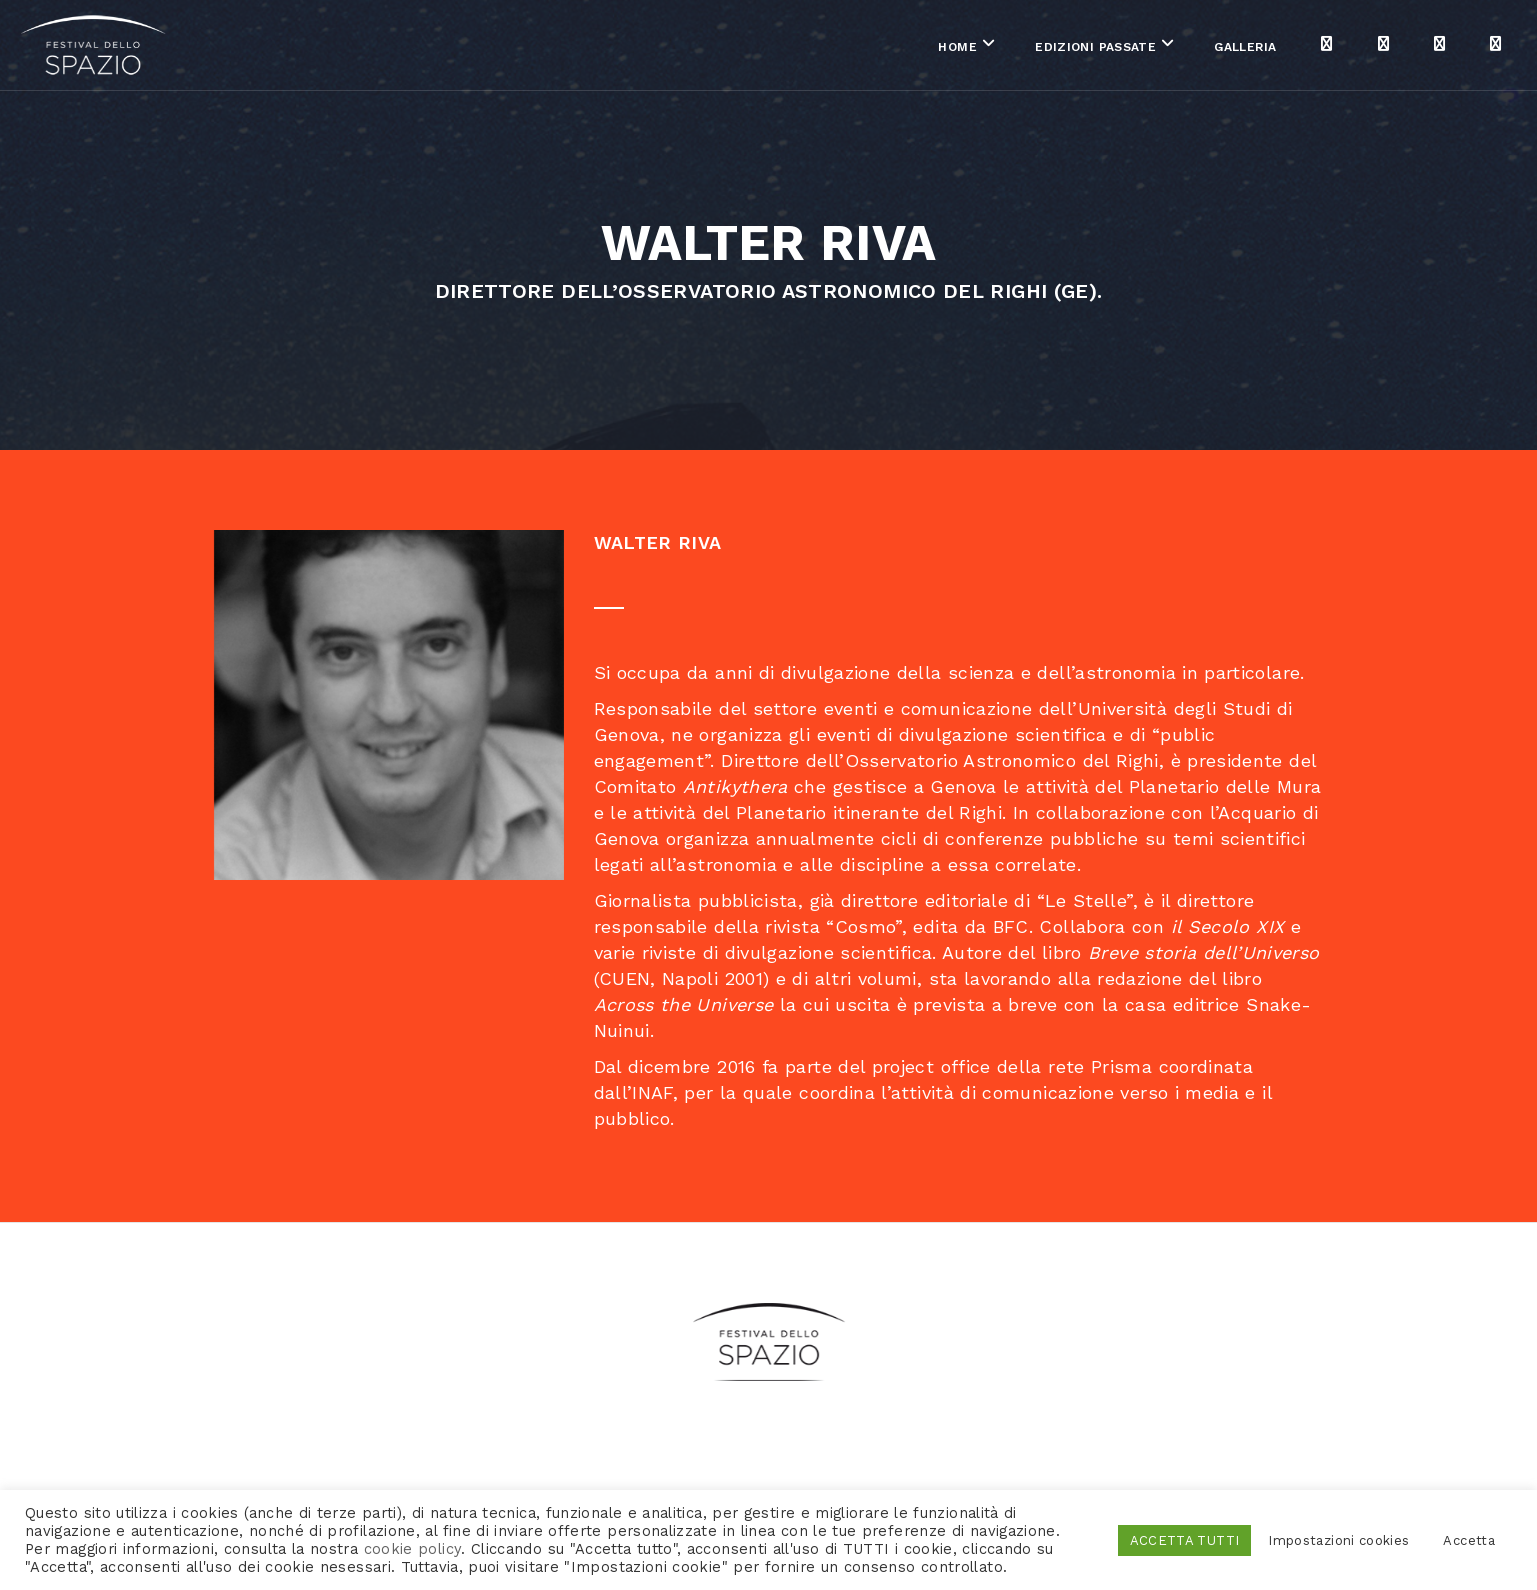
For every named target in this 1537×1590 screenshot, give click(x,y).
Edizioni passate (897, 49)
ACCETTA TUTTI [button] (1185, 1540)
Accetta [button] (1469, 1540)
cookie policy (413, 1549)
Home (759, 49)
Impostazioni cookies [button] (1338, 1540)
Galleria (1047, 49)
